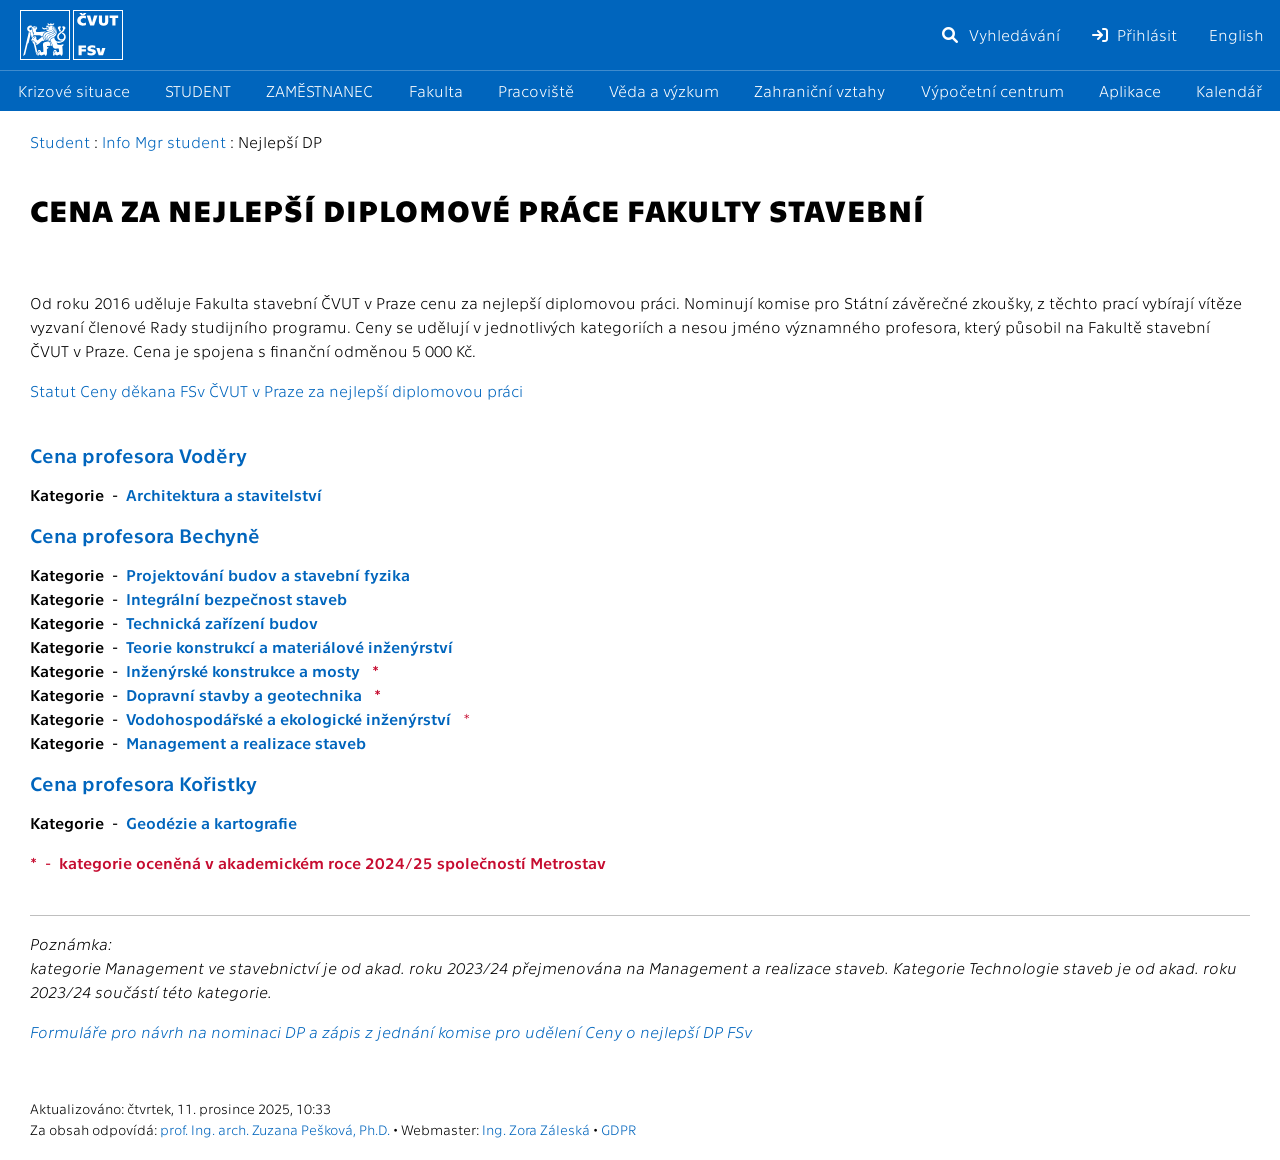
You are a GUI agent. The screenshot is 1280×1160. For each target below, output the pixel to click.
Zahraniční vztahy (819, 90)
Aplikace (1130, 90)
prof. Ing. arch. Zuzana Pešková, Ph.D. (275, 1129)
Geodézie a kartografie (211, 822)
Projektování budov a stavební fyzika (268, 574)
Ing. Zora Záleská (536, 1129)
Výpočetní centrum (992, 90)
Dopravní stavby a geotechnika (244, 694)
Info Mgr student (164, 141)
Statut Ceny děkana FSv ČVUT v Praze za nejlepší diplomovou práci (276, 390)
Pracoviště (536, 90)
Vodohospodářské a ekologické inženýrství (288, 718)
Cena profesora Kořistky (143, 783)
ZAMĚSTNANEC (319, 90)
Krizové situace (74, 90)
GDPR (618, 1129)
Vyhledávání (1000, 34)
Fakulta (436, 90)
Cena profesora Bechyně (145, 535)
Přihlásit (1134, 34)
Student (60, 141)
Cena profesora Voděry (138, 455)
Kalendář (1229, 90)
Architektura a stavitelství (224, 494)
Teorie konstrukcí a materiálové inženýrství (289, 646)
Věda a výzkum (664, 90)
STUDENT (198, 90)
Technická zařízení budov (222, 622)
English (1236, 34)
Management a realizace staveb (246, 742)
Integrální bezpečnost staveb (236, 598)
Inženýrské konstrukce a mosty (243, 670)
